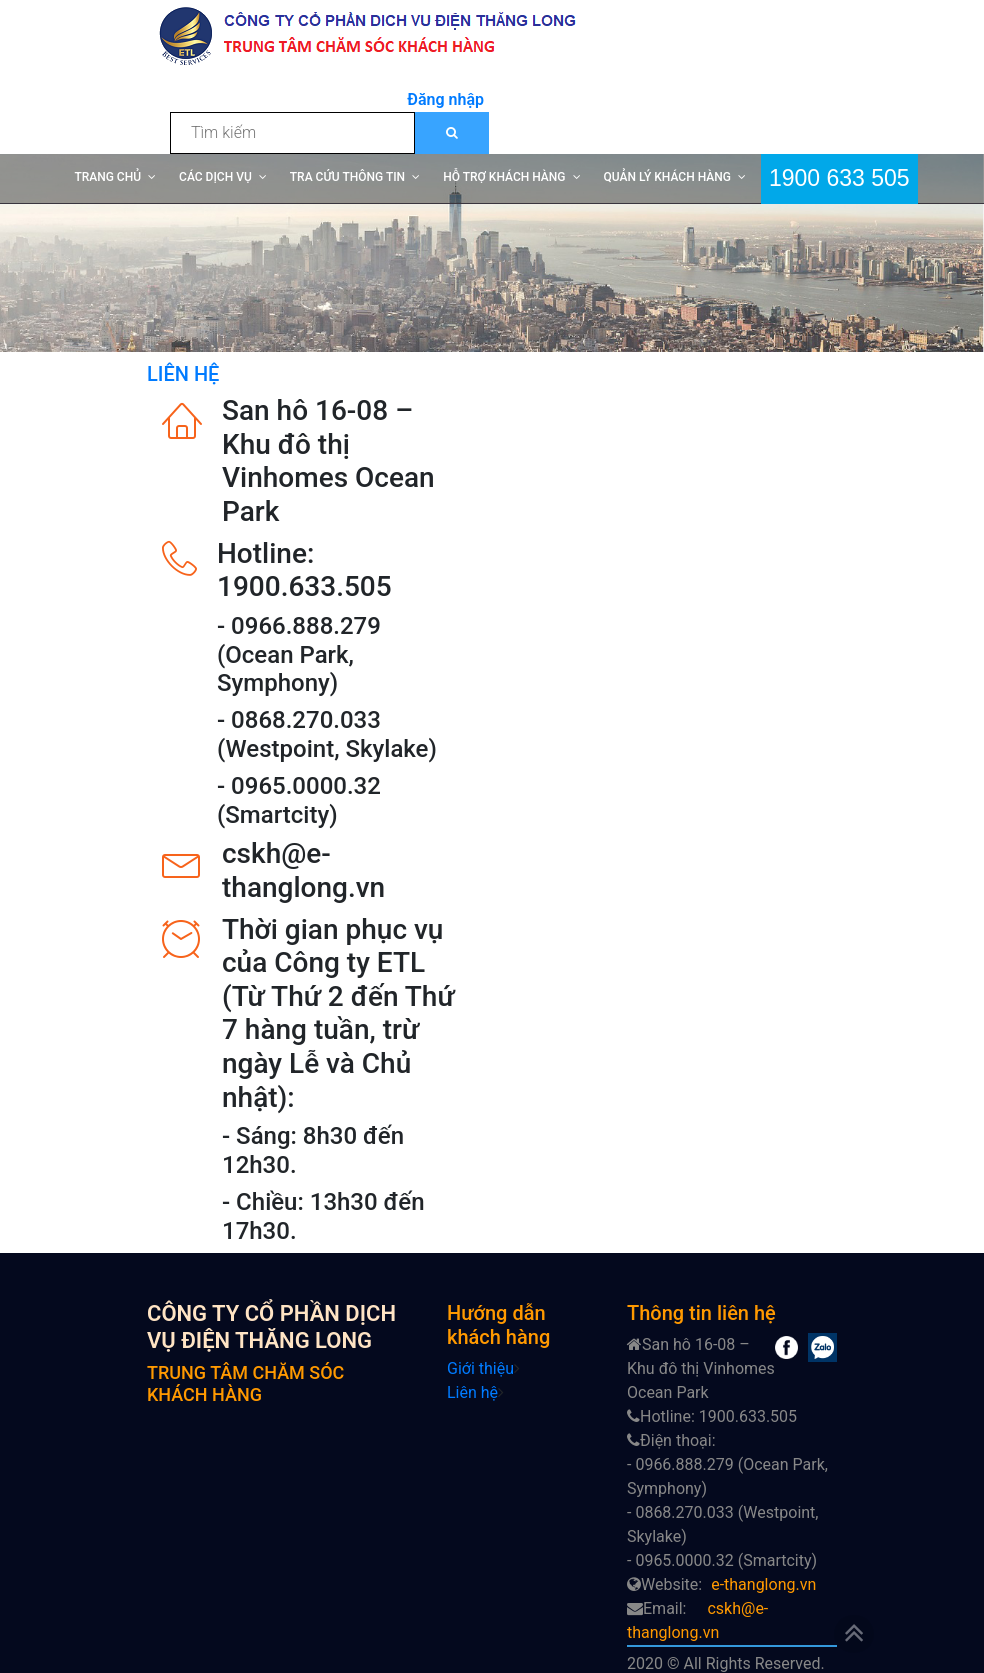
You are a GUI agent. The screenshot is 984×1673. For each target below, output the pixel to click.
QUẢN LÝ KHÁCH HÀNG (667, 177)
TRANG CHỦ (107, 177)
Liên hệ (472, 1392)
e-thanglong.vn (763, 1584)
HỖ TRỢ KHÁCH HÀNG (504, 177)
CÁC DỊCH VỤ (215, 177)
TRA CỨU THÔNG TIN (347, 177)
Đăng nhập (445, 99)
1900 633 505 (839, 176)
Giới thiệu (480, 1368)
